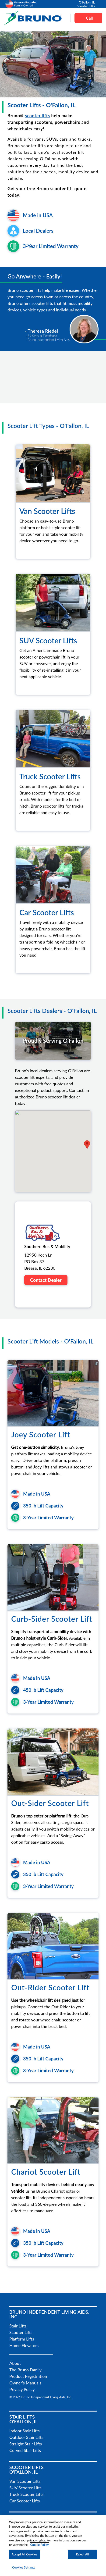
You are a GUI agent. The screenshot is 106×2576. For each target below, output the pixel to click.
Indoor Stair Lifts (24, 2430)
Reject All (82, 2554)
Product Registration (28, 2376)
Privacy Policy (22, 2389)
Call (89, 18)
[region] (53, 2545)
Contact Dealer (46, 1280)
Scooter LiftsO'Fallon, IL (26, 2469)
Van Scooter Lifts (24, 2481)
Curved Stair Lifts (25, 2450)
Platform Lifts (21, 2338)
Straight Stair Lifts (25, 2443)
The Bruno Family (25, 2369)
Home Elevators (24, 2345)
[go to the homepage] (35, 18)
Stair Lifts (18, 2325)
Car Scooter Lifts (24, 2500)
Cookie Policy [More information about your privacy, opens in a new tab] (39, 2545)
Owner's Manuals (25, 2382)
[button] (100, 4)
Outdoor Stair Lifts (26, 2437)
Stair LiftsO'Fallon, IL (23, 2419)
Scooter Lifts (20, 2332)
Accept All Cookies (24, 2554)
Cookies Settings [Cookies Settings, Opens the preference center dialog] (23, 2567)
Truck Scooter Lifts (26, 2494)
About (15, 2363)
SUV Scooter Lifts (25, 2487)
